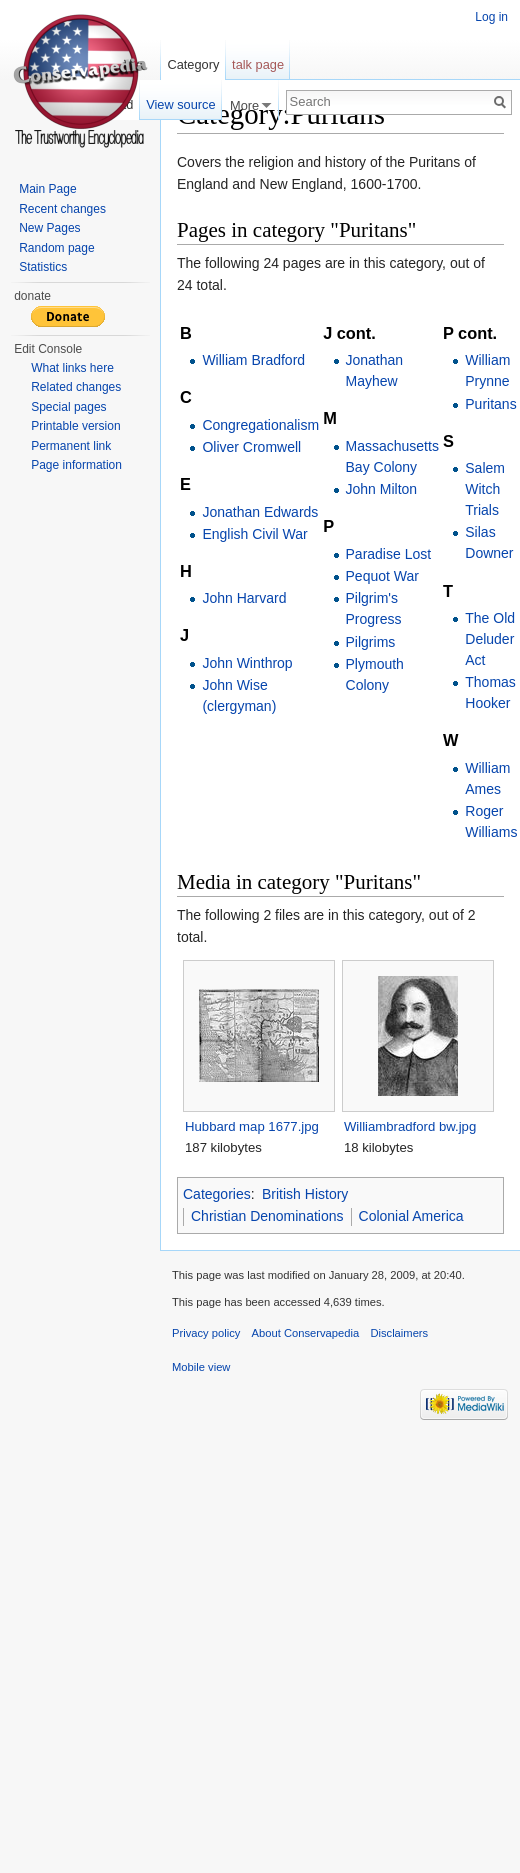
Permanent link (71, 446)
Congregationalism (260, 425)
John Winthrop (247, 663)
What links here (72, 368)
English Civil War (254, 534)
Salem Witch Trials (485, 489)
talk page (258, 64)
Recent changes (62, 209)
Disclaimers (399, 1333)
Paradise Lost (389, 554)
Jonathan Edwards (260, 512)
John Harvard (244, 598)
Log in (491, 17)
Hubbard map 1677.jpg (252, 1126)
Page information (76, 465)
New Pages (49, 228)
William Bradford (253, 360)
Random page (56, 248)
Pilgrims (371, 642)
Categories (217, 1194)
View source (180, 104)
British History (305, 1194)
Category (193, 64)
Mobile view (201, 1367)
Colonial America (411, 1216)
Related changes (76, 387)
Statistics (43, 267)
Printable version (75, 426)
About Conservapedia (306, 1333)
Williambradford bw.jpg (410, 1126)
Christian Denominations (267, 1216)
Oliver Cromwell (251, 447)
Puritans (490, 404)
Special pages (68, 407)
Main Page (47, 189)
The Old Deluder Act (490, 639)
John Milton (382, 489)
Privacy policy (206, 1333)
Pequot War (382, 576)
